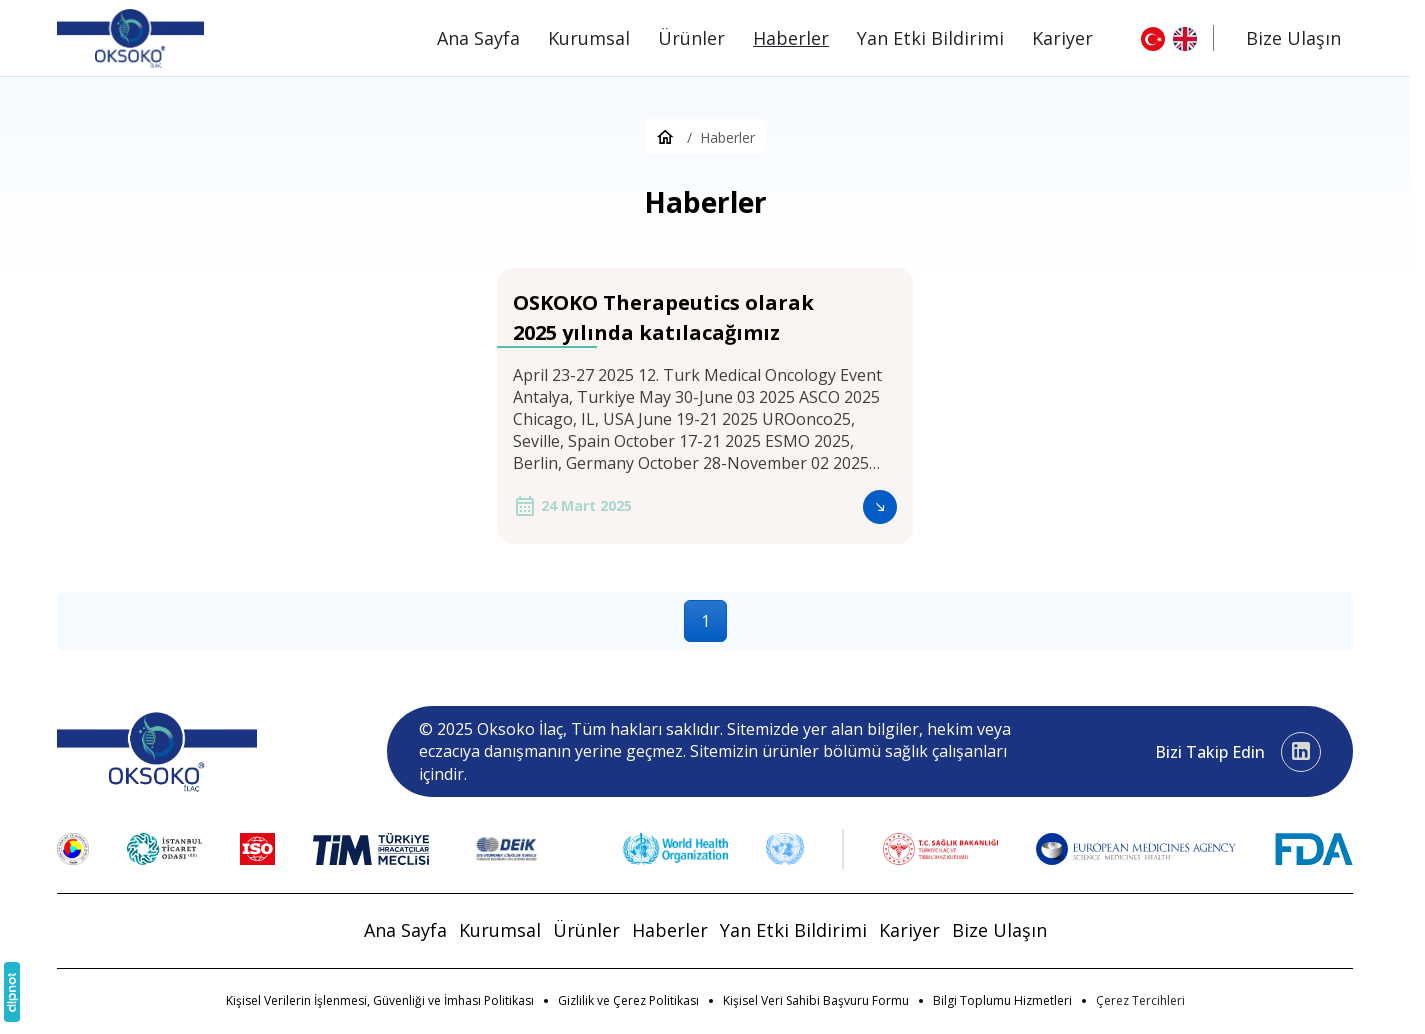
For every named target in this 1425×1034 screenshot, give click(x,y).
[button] (1140, 1001)
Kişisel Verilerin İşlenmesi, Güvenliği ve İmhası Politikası (380, 1000)
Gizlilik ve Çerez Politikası (628, 1000)
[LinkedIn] (1301, 752)
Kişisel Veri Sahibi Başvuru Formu (816, 1000)
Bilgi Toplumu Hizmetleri (1002, 1000)
